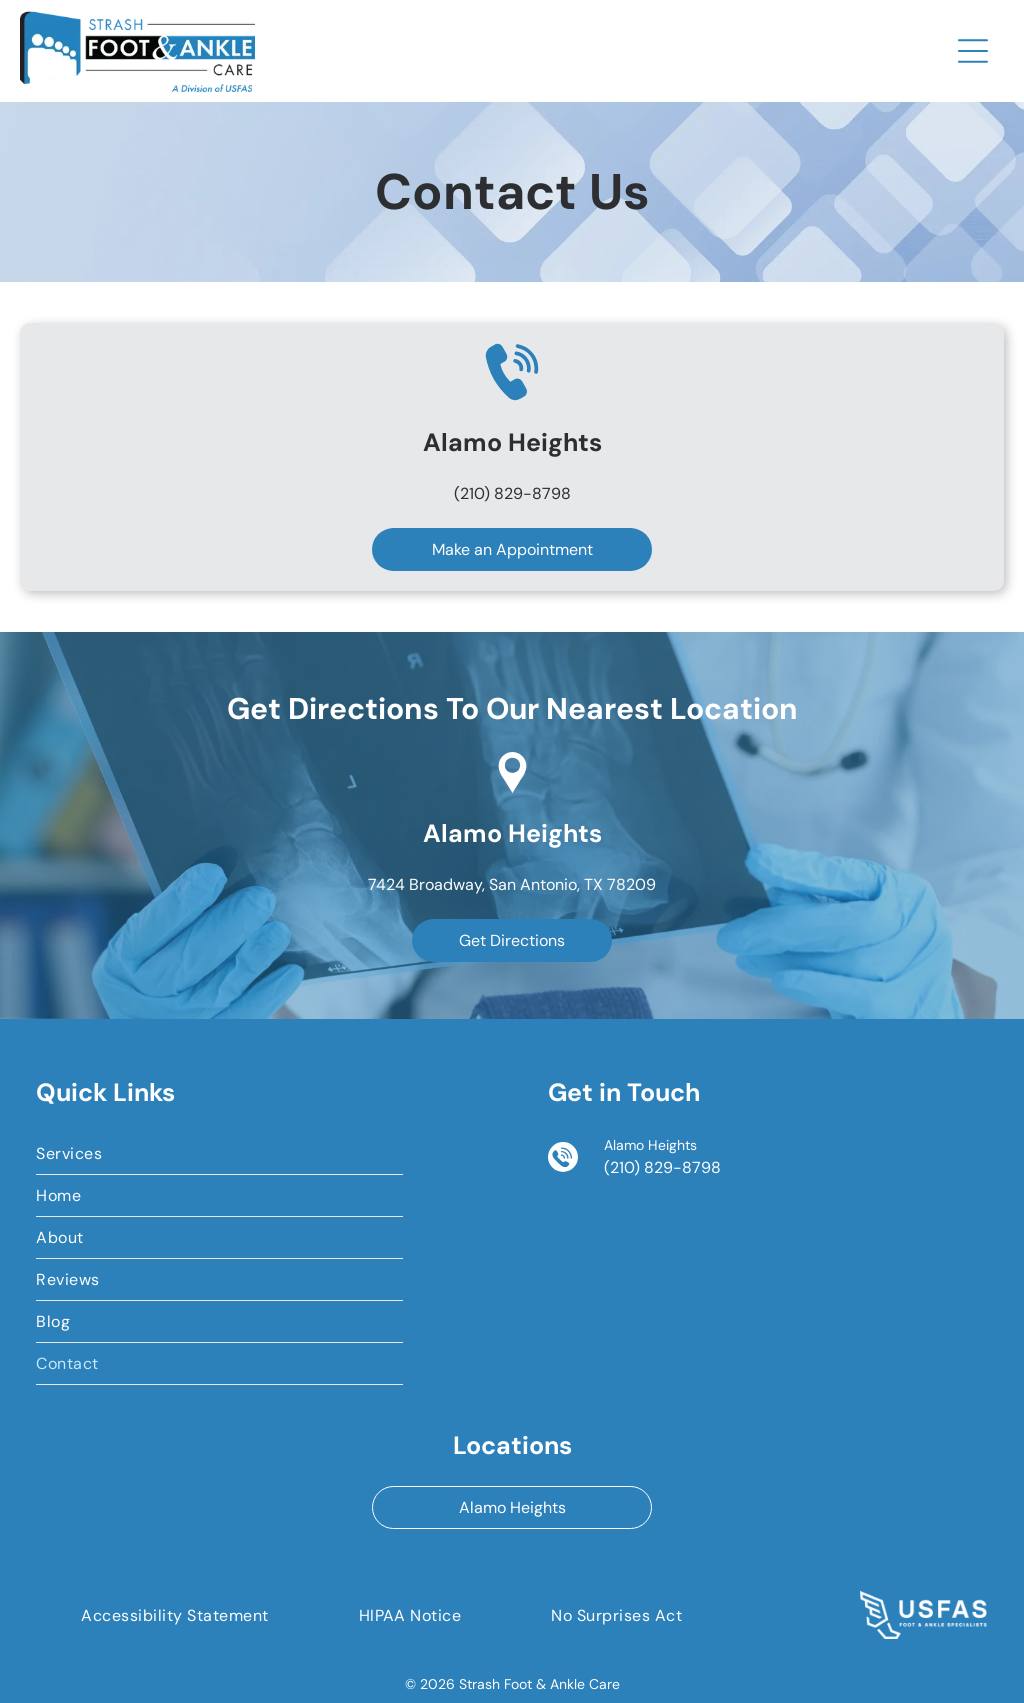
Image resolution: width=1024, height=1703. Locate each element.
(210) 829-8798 (512, 493)
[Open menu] (973, 51)
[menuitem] (219, 1154)
